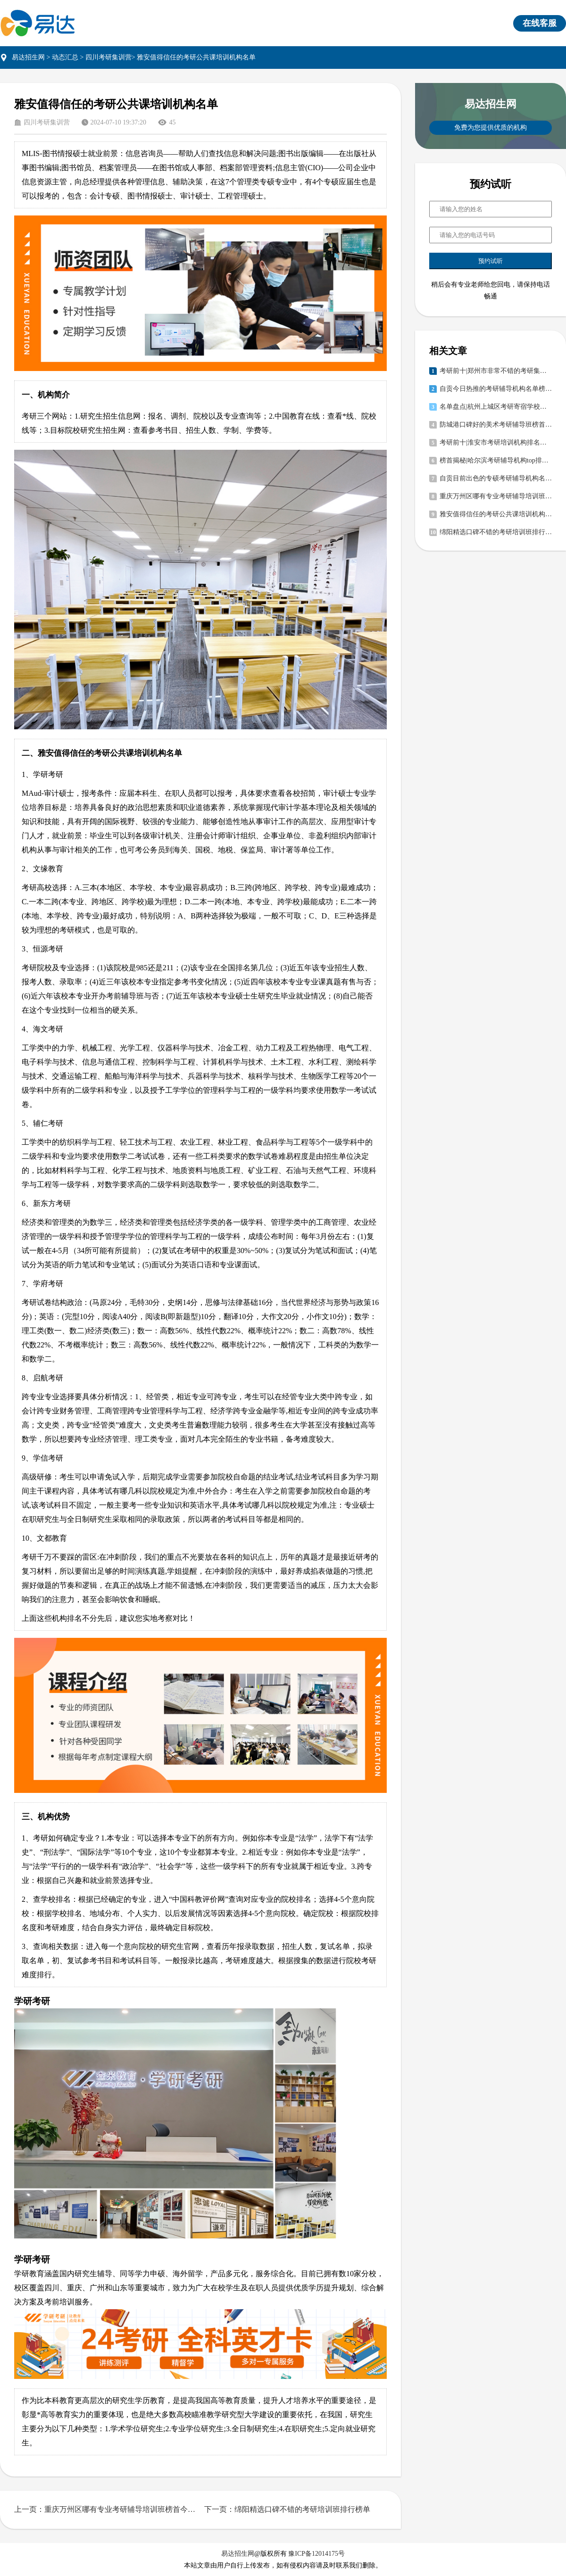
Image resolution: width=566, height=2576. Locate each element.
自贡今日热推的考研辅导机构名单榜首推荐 (496, 388)
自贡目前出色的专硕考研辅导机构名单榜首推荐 (496, 478)
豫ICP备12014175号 (316, 2553)
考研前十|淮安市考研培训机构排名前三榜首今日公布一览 (496, 442)
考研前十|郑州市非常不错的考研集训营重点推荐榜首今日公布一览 (496, 370)
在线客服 (540, 23)
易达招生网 (28, 57)
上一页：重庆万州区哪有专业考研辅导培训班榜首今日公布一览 (105, 2509)
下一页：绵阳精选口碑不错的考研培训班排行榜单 (287, 2509)
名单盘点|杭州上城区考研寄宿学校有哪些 (496, 406)
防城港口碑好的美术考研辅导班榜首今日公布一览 (496, 424)
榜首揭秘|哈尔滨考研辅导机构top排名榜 (496, 460)
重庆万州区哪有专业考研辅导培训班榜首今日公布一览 (496, 496)
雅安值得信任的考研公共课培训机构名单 (496, 514)
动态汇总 (65, 57)
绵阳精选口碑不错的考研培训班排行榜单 (496, 532)
